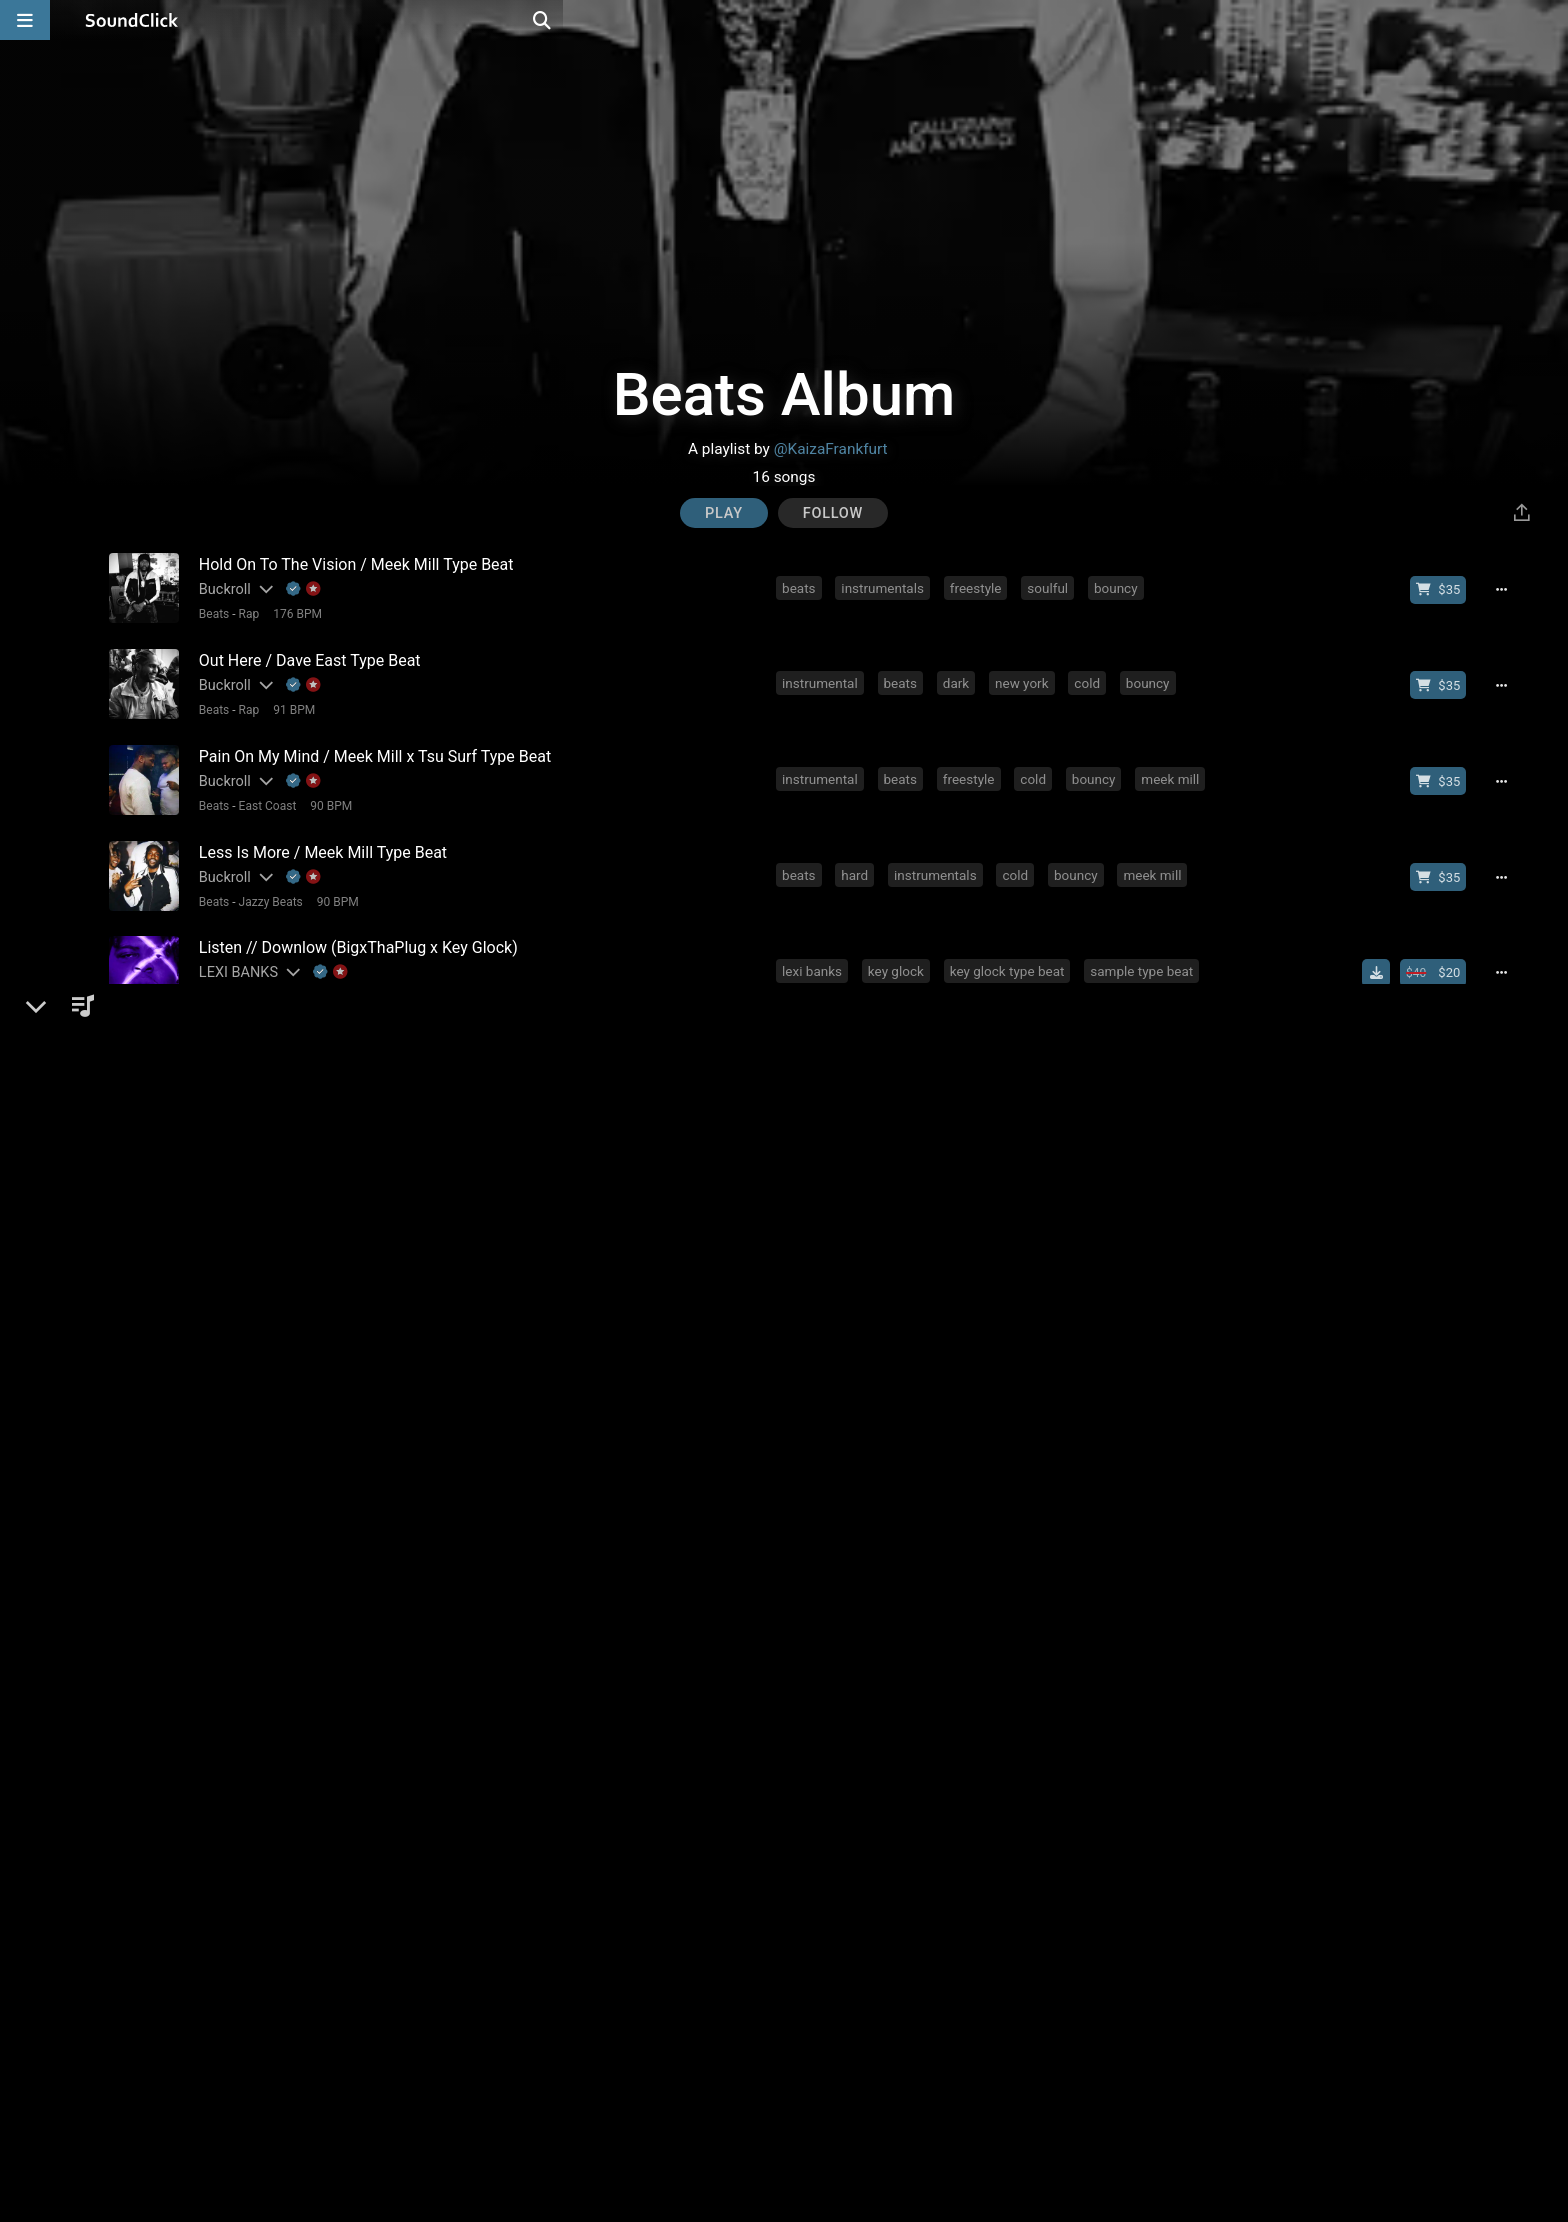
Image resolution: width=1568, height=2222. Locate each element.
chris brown (1171, 1224)
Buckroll (220, 588)
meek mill (1174, 769)
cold (1091, 678)
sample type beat (1145, 951)
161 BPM (295, 1614)
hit (1078, 1406)
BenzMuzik (229, 1771)
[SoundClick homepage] (132, 20)
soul (939, 1952)
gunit (921, 1042)
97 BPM (314, 1159)
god (1139, 1315)
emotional (1021, 1861)
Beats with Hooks (280, 1250)
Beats (209, 613)
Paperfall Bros (239, 1589)
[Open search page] (1548, 20)
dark (960, 678)
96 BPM (362, 1250)
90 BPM (327, 795)
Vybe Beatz (230, 1316)
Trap (246, 1614)
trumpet (1017, 1588)
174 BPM (292, 1978)
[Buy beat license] (1446, 589)
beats (802, 587)
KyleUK (216, 1953)
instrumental (824, 678)
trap (902, 1406)
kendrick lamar (1066, 1224)
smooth (868, 1224)
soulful (1051, 587)
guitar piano (1112, 1679)
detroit (1048, 1133)
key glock (900, 951)
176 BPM (292, 613)
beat (1160, 1133)
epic (955, 1588)
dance (804, 1315)
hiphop (806, 1042)
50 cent (984, 1042)
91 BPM (289, 704)
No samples (413, 1068)
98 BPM (314, 1068)
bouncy (1120, 587)
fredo (1110, 1042)
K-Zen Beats (232, 1134)
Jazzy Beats (266, 886)
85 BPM (326, 1523)
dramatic (966, 1406)
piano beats (1028, 1770)
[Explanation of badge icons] (299, 588)
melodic (810, 1679)
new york (1026, 678)
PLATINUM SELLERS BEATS (283, 1407)
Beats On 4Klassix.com (268, 1862)
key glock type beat (1011, 951)
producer (977, 1133)
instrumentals (886, 587)
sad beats (1118, 1770)
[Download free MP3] (1384, 953)
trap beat (941, 1770)
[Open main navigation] (25, 20)
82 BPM (343, 1887)
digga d (1174, 1042)
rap (854, 1133)
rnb (927, 1224)
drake (979, 1224)
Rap (244, 613)
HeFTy (214, 1043)
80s (1165, 1861)
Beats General (271, 1341)
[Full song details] (1509, 589)
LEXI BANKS (233, 952)
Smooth (255, 977)
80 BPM (362, 1705)
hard (858, 860)
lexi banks (816, 951)
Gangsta (256, 1068)
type (1188, 1679)
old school (956, 1497)
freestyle (980, 587)
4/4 (358, 1068)
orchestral (1097, 1588)
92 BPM (343, 1796)
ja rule (1050, 1042)
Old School (263, 1523)
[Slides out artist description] (260, 588)
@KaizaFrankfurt (831, 449)
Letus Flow (229, 1225)
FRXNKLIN (228, 1680)
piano (802, 1133)
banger (1133, 1406)
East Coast (263, 795)
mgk (1032, 1406)
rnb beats (859, 1770)
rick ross (1146, 1952)
